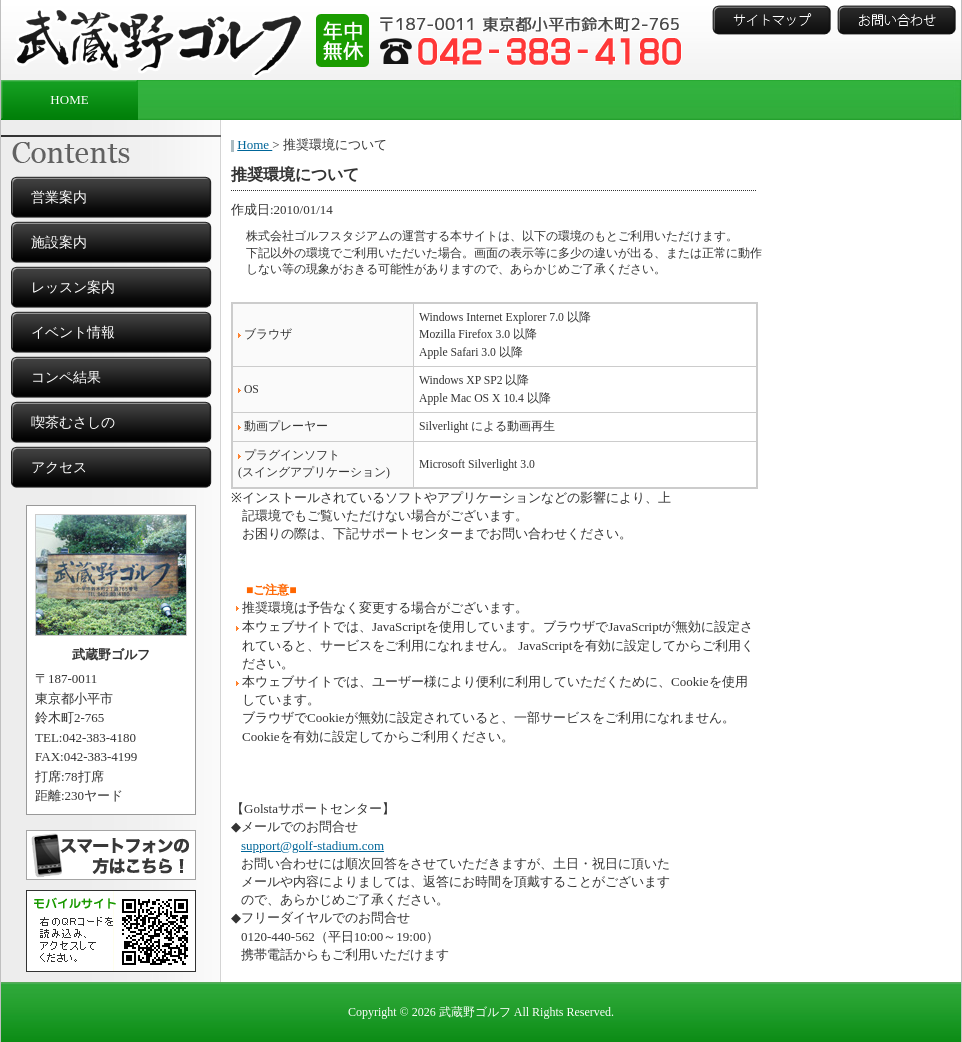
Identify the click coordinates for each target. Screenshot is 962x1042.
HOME (69, 99)
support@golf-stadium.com (312, 845)
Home (254, 144)
